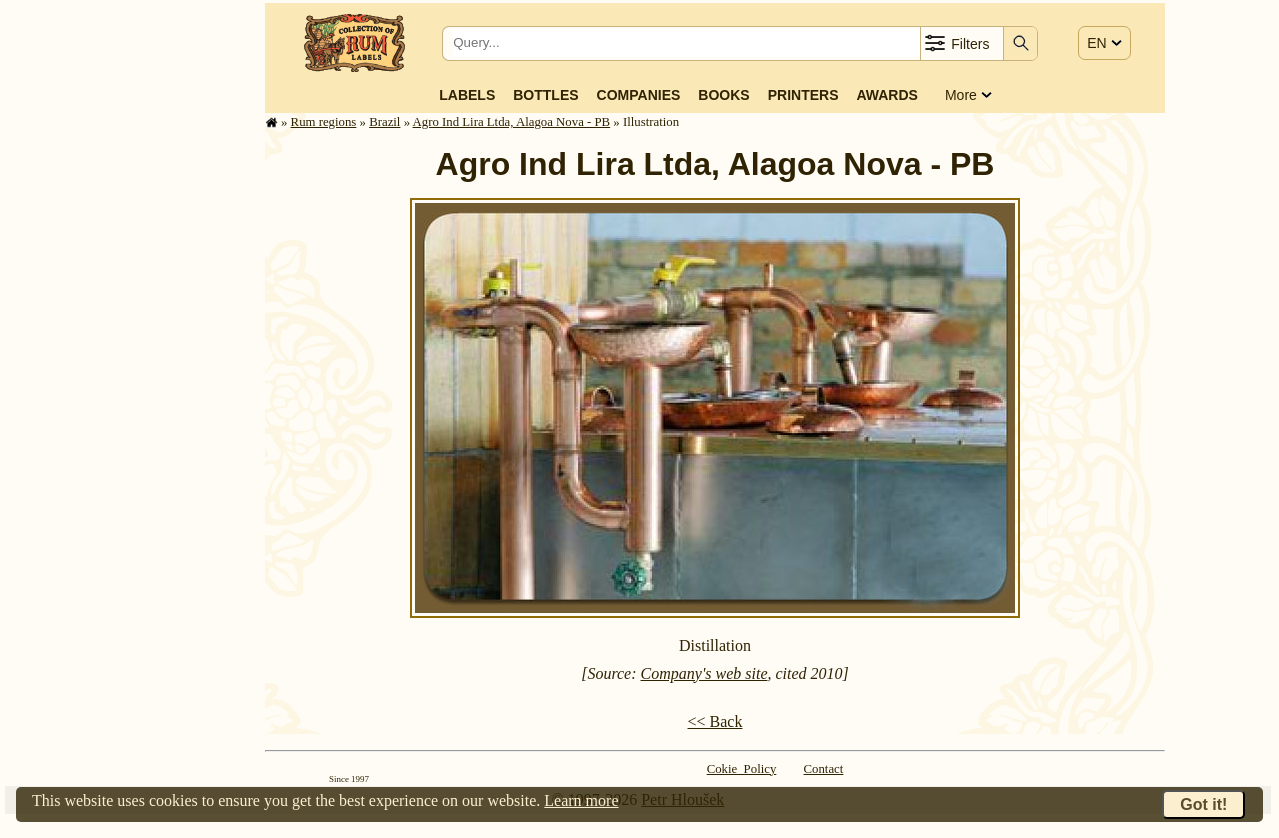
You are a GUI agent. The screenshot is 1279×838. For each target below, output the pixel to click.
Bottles (545, 95)
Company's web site (704, 673)
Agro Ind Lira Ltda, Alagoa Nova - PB (512, 122)
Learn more (581, 800)
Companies (639, 95)
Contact (824, 769)
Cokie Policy (742, 769)
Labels (467, 95)
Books (723, 95)
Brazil (384, 122)
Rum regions (324, 122)
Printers (803, 95)
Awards (886, 95)
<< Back (715, 721)
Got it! (1203, 804)
